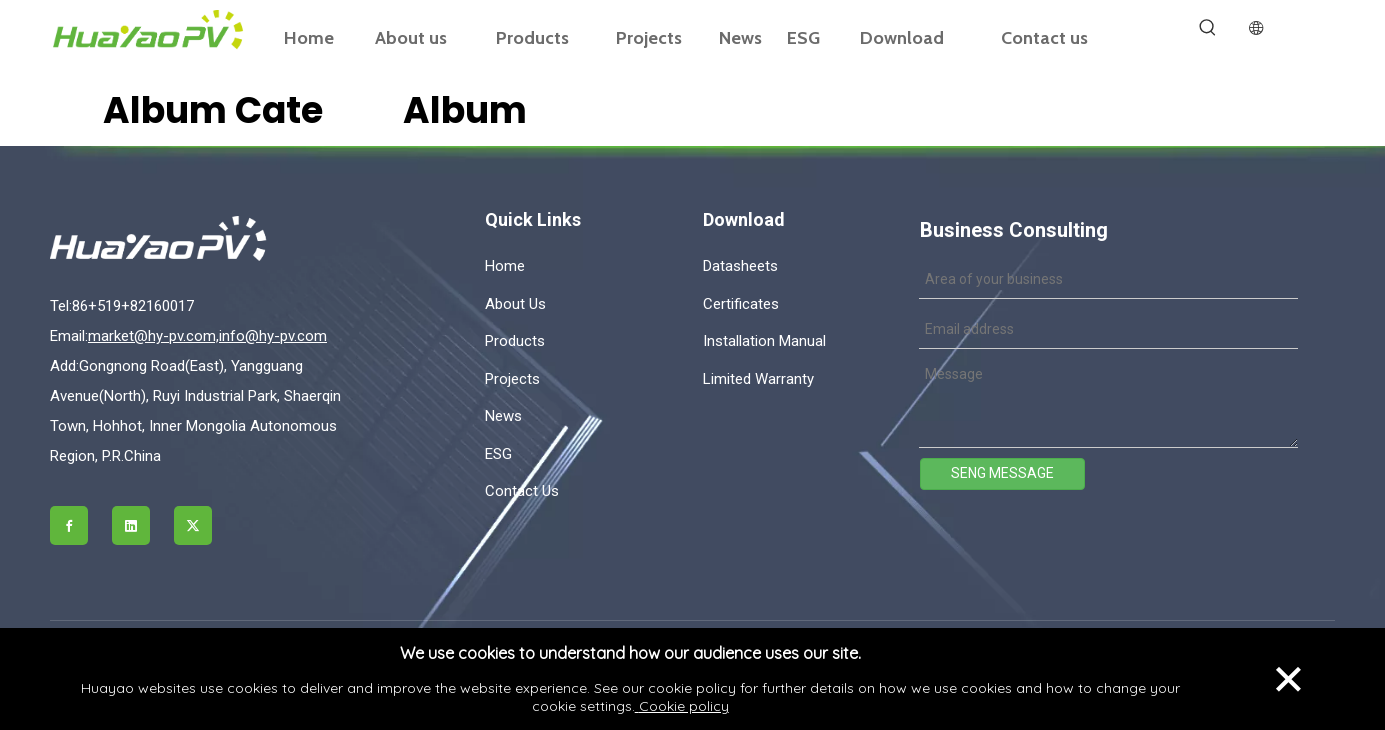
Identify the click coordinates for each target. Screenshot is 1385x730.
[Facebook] (69, 525)
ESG (498, 454)
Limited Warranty (758, 379)
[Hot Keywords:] (1208, 28)
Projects (512, 379)
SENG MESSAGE (1002, 473)
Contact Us (522, 491)
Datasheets (740, 266)
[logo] (203, 238)
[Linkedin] (131, 525)
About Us (515, 304)
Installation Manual (764, 341)
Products (515, 341)
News (503, 416)
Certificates (741, 304)
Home (505, 266)
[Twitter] (193, 525)
